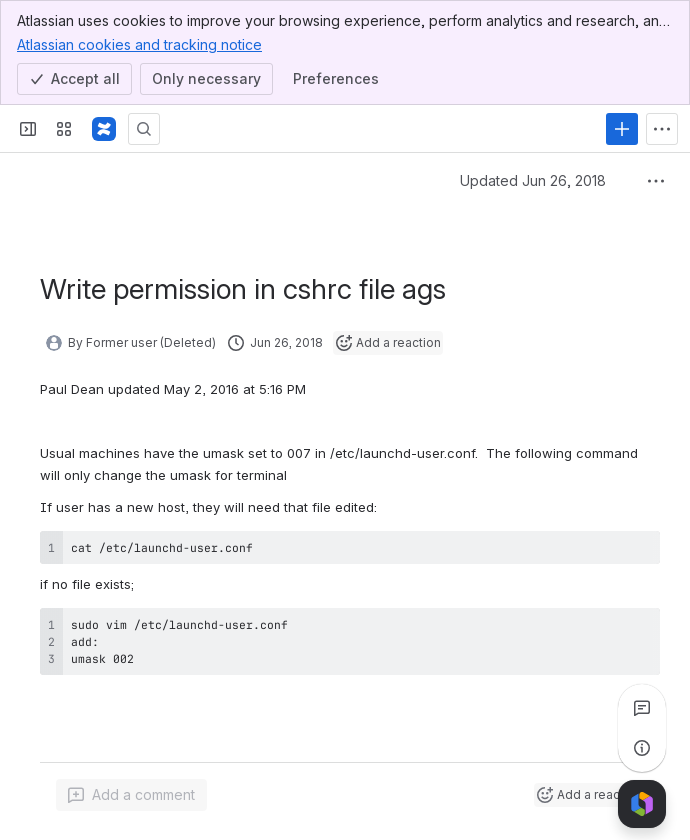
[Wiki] (104, 129)
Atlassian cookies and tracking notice (139, 44)
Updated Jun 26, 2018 (533, 180)
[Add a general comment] (131, 795)
